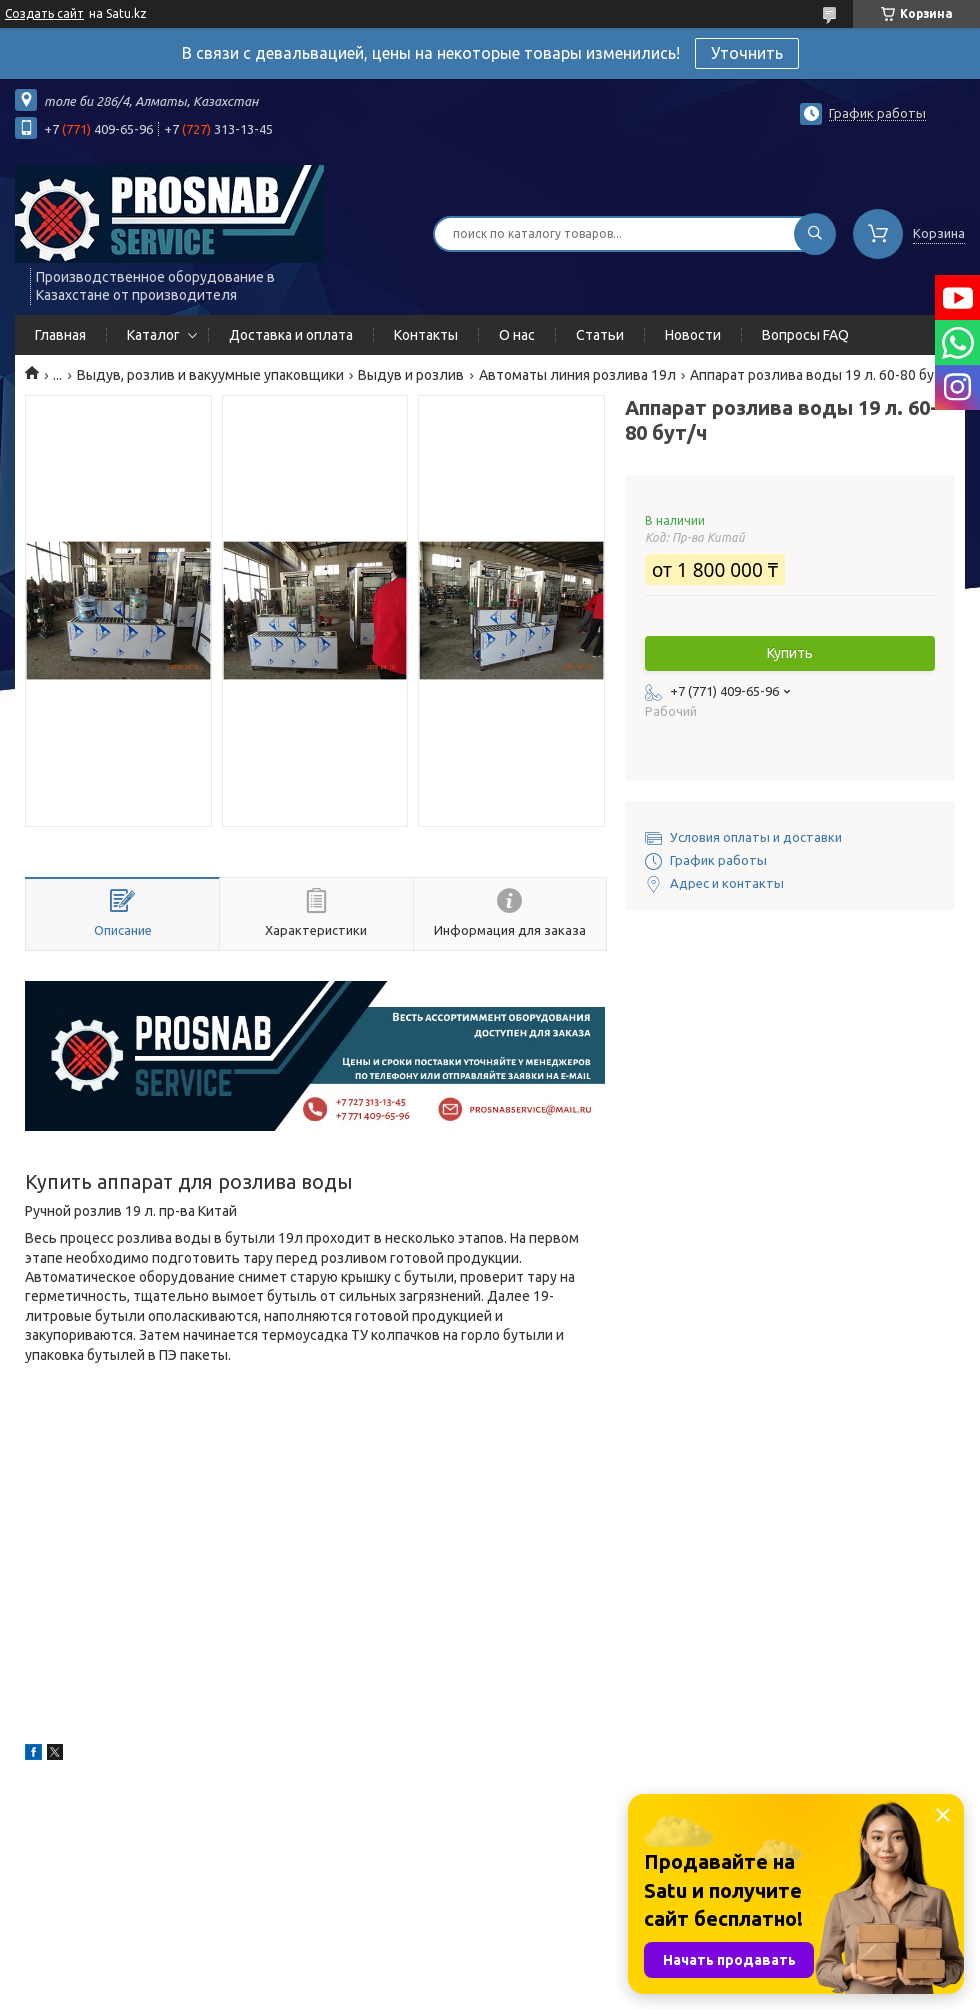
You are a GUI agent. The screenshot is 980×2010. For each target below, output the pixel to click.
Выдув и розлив (411, 375)
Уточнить (747, 53)
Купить (790, 653)
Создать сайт (44, 13)
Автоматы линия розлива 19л (577, 375)
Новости (693, 335)
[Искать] (815, 234)
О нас (517, 335)
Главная (60, 335)
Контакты (426, 335)
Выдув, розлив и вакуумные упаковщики (210, 375)
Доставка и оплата (291, 335)
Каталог (153, 335)
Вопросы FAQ (805, 335)
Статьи (600, 335)
